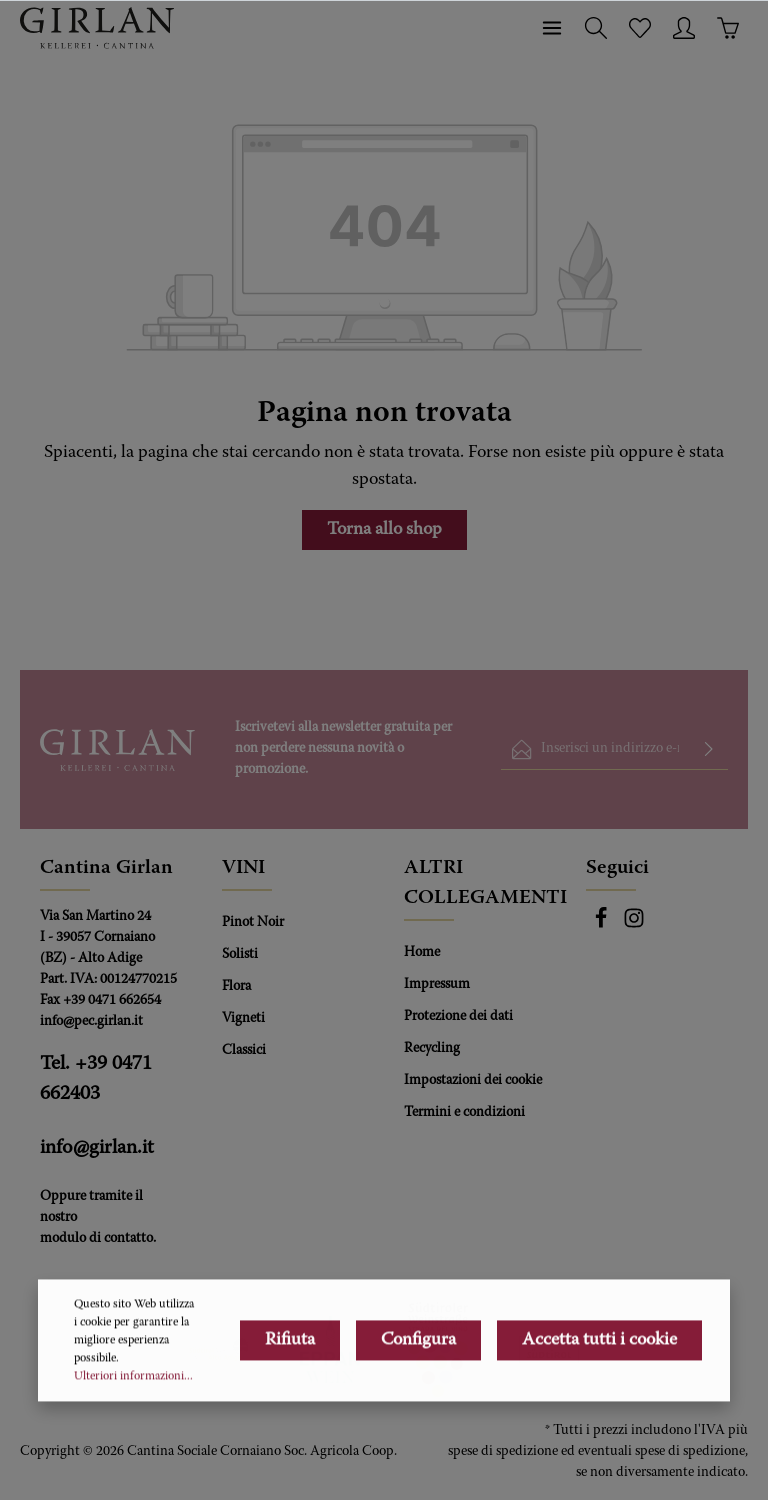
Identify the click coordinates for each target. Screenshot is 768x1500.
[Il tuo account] (684, 28)
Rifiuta (290, 1411)
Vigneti (243, 1019)
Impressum (437, 985)
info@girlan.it (97, 1148)
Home (422, 953)
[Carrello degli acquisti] (728, 28)
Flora (236, 987)
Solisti (240, 955)
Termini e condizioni (464, 1113)
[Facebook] (602, 926)
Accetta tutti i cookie (599, 1411)
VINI (243, 868)
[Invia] (709, 749)
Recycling (432, 1049)
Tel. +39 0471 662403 (96, 1079)
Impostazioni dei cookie (473, 1081)
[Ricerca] (596, 28)
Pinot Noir (253, 923)
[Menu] (552, 28)
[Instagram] (634, 926)
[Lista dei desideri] (640, 28)
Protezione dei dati (458, 1017)
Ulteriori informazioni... (133, 1447)
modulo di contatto (96, 1239)
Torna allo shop (384, 530)
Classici (244, 1051)
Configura (418, 1411)
